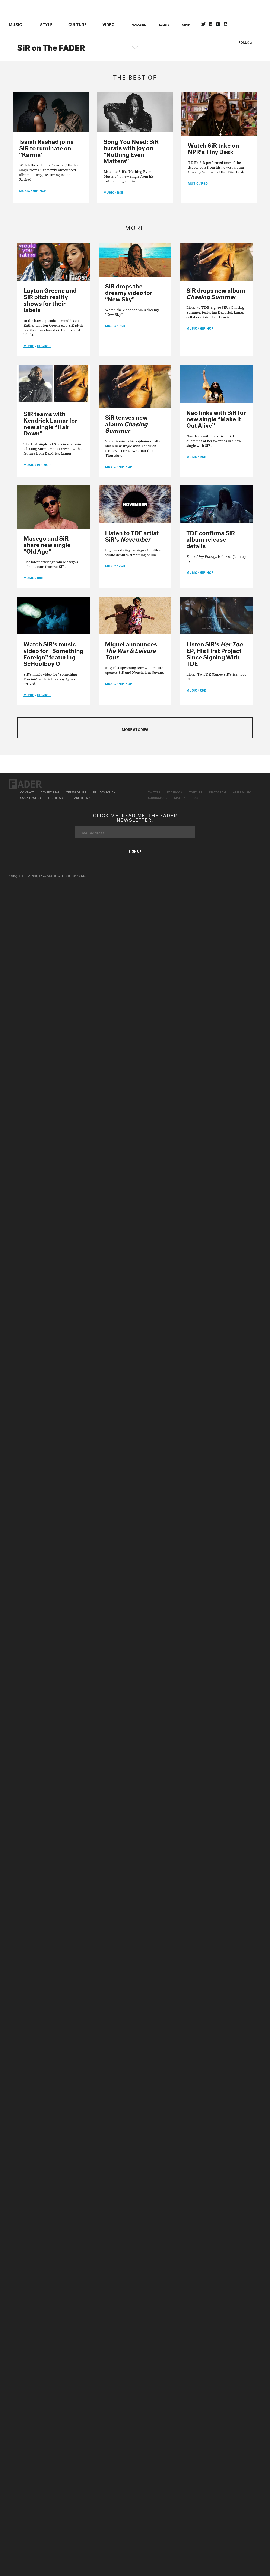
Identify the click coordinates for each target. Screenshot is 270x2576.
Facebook (174, 792)
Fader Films (81, 797)
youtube (218, 24)
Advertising (50, 792)
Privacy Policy (104, 792)
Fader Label (57, 797)
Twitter (203, 24)
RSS (195, 797)
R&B (120, 192)
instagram (225, 24)
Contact (27, 792)
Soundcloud (157, 797)
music (24, 190)
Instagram (217, 792)
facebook (210, 24)
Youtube (195, 792)
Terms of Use (76, 792)
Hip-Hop (39, 190)
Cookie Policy (30, 797)
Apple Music (242, 792)
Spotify (180, 797)
